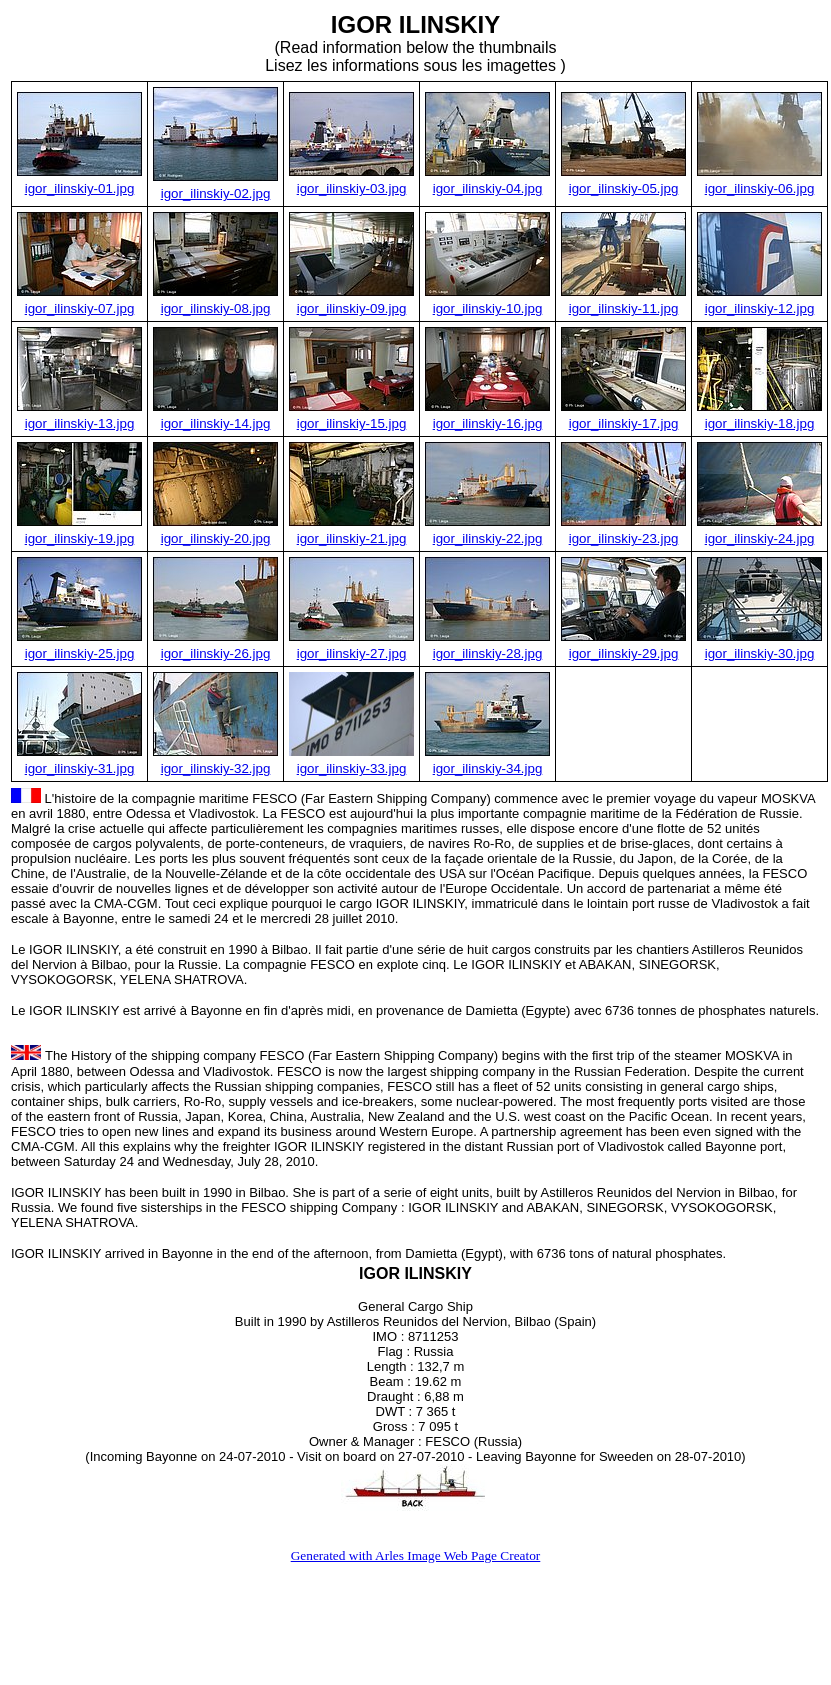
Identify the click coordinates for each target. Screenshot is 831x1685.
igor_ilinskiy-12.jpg (760, 308)
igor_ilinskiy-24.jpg (760, 538)
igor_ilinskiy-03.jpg (352, 188)
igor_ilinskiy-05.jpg (624, 188)
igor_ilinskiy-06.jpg (760, 188)
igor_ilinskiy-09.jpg (352, 308)
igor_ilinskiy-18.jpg (760, 423)
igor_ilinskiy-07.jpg (80, 308)
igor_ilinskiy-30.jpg (760, 653)
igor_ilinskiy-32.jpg (216, 768)
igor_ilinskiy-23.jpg (624, 538)
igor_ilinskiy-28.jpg (488, 653)
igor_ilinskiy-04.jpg (488, 188)
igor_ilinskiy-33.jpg (352, 768)
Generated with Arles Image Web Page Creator (416, 1555)
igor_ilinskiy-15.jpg (352, 423)
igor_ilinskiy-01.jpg (80, 188)
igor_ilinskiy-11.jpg (624, 308)
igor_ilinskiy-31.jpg (80, 768)
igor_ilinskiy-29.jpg (624, 653)
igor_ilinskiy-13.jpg (80, 423)
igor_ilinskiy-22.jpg (488, 538)
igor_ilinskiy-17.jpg (624, 423)
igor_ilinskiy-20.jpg (216, 538)
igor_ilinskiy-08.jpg (216, 308)
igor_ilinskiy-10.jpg (488, 308)
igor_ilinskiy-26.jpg (216, 653)
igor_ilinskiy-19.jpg (80, 538)
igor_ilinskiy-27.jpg (352, 653)
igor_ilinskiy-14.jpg (216, 423)
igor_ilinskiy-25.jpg (80, 653)
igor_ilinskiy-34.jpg (488, 768)
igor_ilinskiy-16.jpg (488, 423)
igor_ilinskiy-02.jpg (216, 193)
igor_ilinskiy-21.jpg (352, 538)
